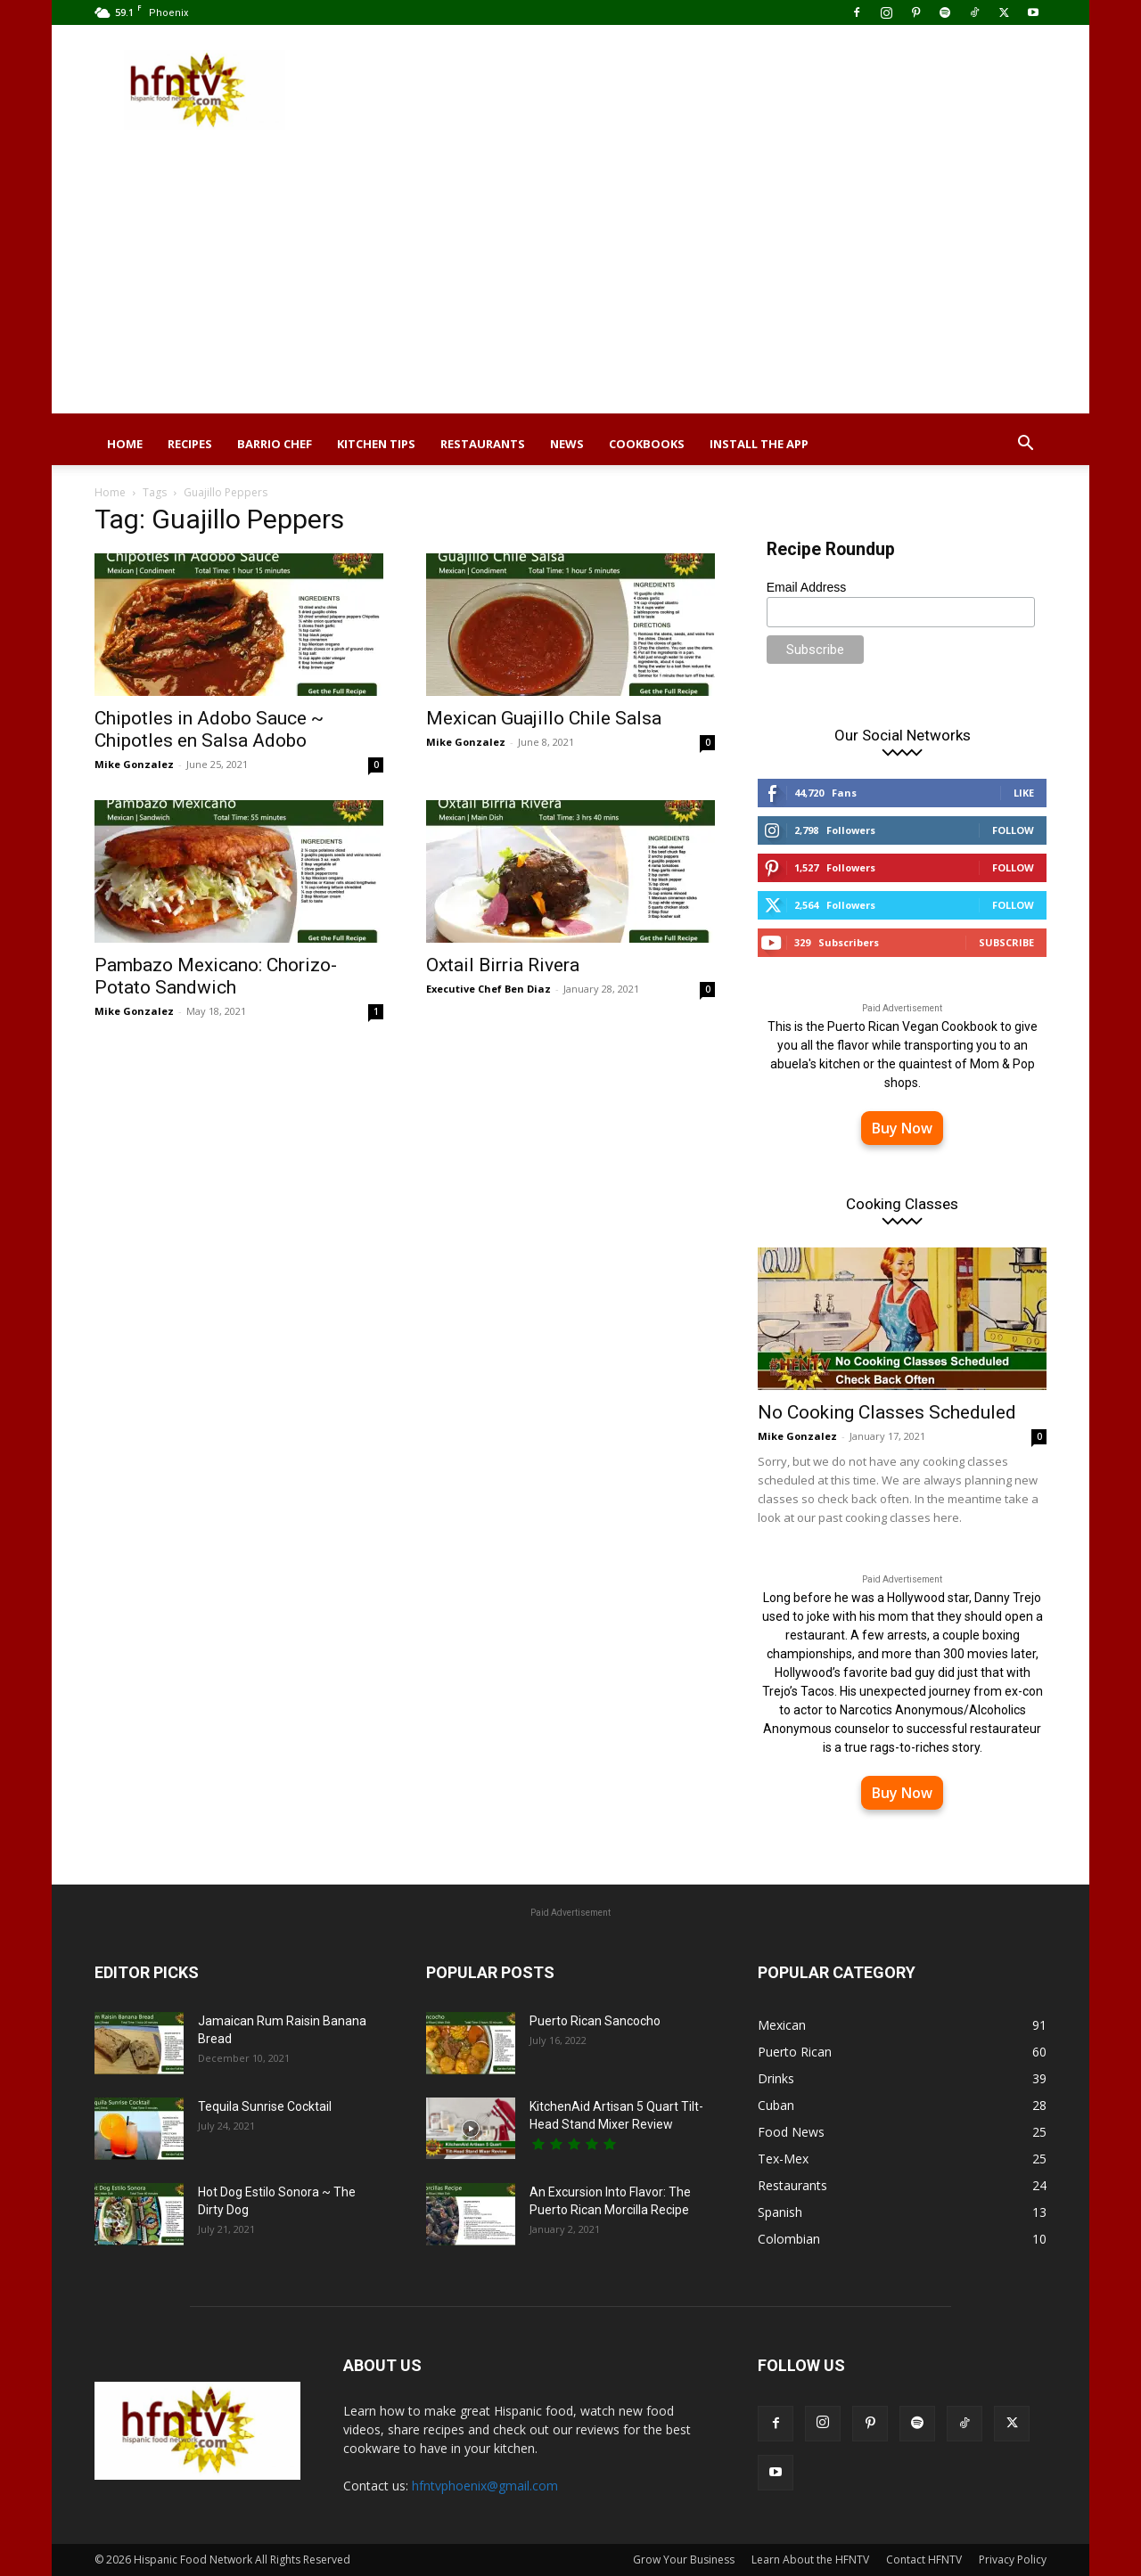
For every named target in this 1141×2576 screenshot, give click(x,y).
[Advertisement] (570, 288)
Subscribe (1006, 942)
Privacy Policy (1013, 2559)
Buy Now (902, 1128)
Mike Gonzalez (134, 764)
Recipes (190, 444)
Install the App (759, 444)
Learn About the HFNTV (810, 2559)
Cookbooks (647, 444)
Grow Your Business (684, 2559)
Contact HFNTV (924, 2559)
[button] (1025, 445)
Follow (1013, 830)
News (567, 444)
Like (1024, 792)
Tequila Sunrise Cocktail (265, 2106)
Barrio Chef (274, 444)
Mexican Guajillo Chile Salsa (543, 718)
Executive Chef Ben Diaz (488, 988)
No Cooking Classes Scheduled (887, 1412)
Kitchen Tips (376, 444)
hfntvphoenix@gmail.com (485, 2485)
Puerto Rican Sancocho (595, 2021)
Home (125, 444)
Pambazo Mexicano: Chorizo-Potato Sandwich (215, 976)
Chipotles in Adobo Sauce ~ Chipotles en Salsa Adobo (209, 729)
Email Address (806, 587)
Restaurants (482, 444)
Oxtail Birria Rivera (502, 965)
